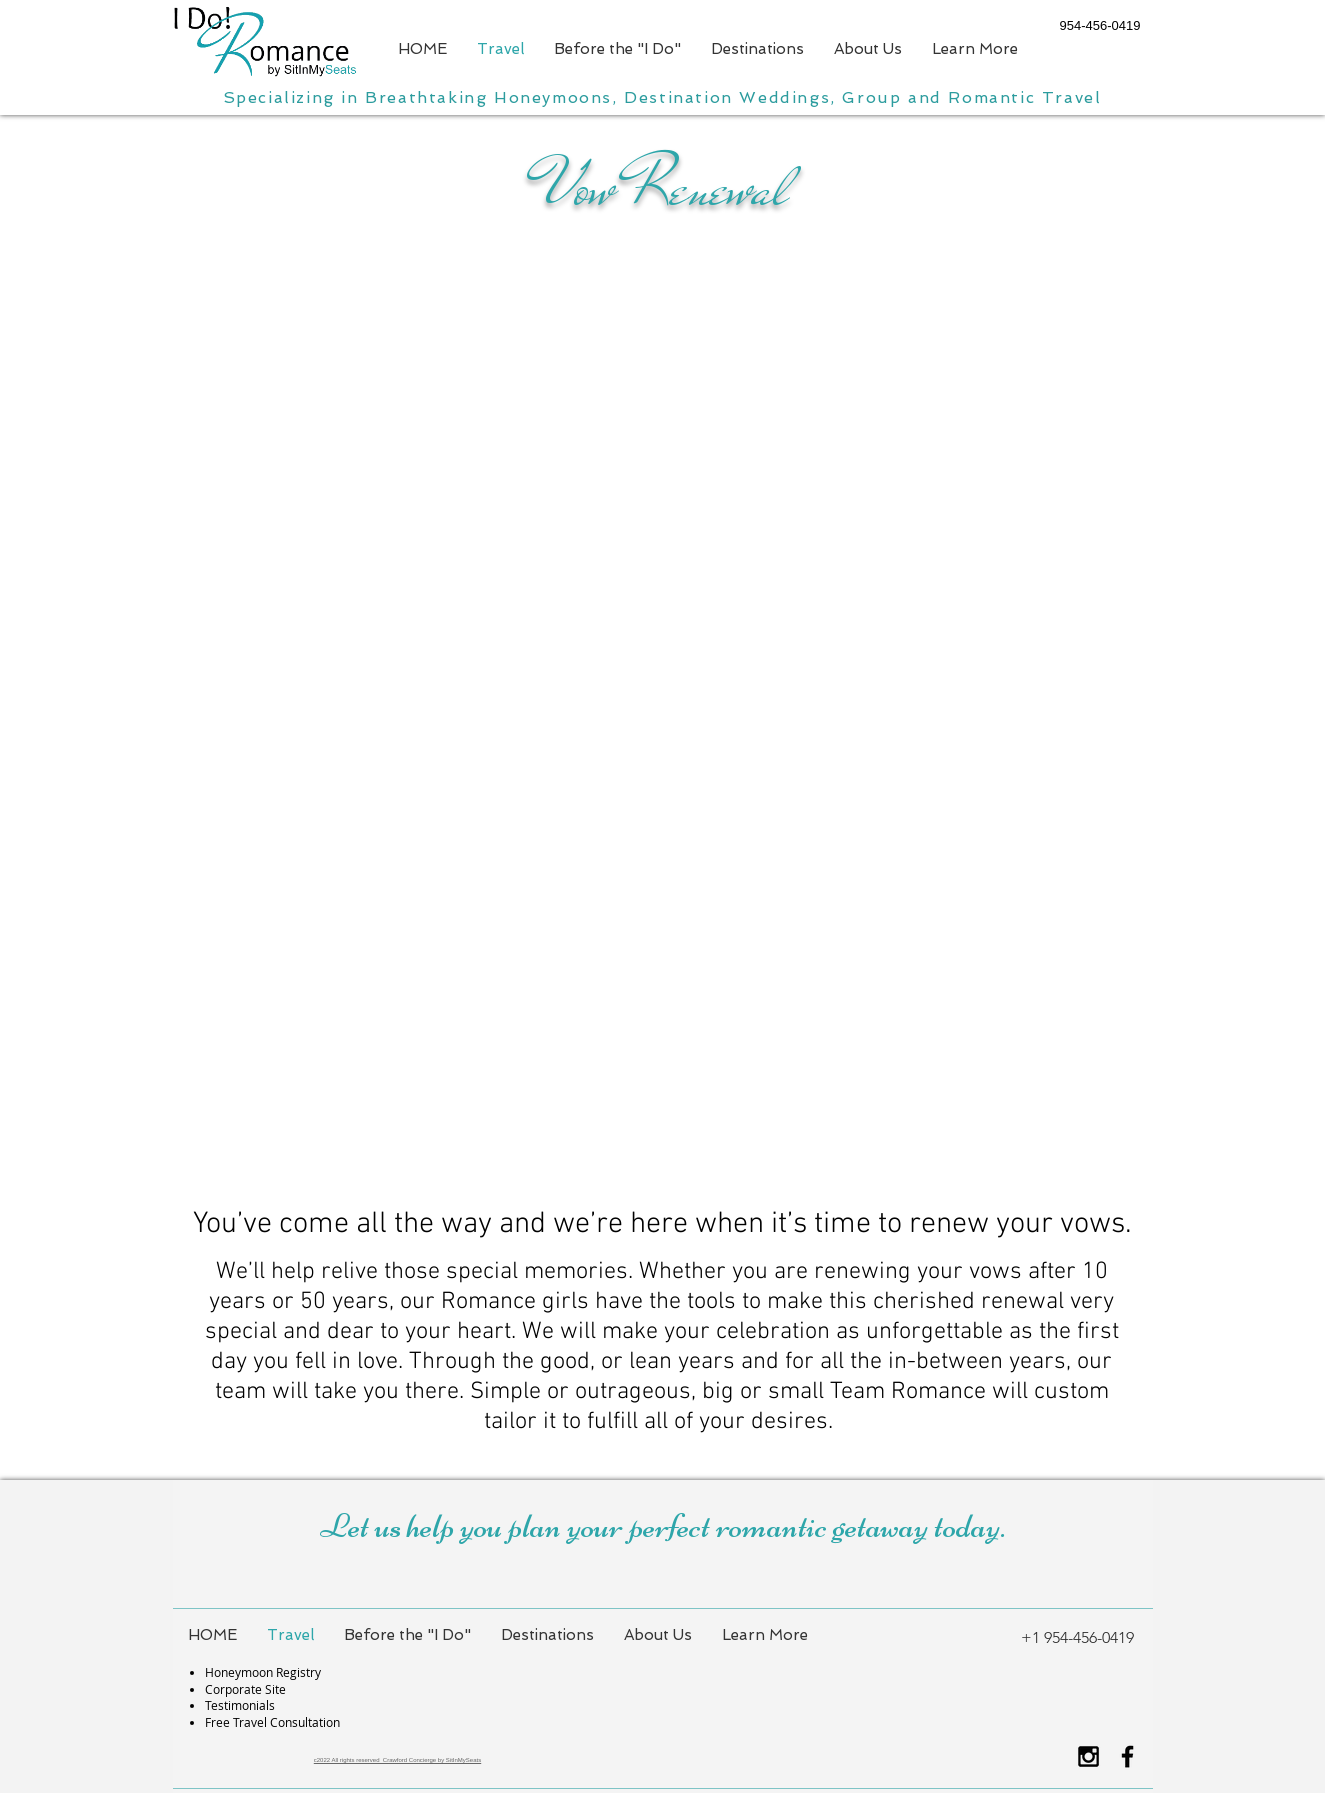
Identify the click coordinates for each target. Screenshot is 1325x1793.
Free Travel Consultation (272, 1722)
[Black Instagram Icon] (1088, 1756)
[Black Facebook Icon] (1127, 1756)
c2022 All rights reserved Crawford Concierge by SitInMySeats (397, 1760)
